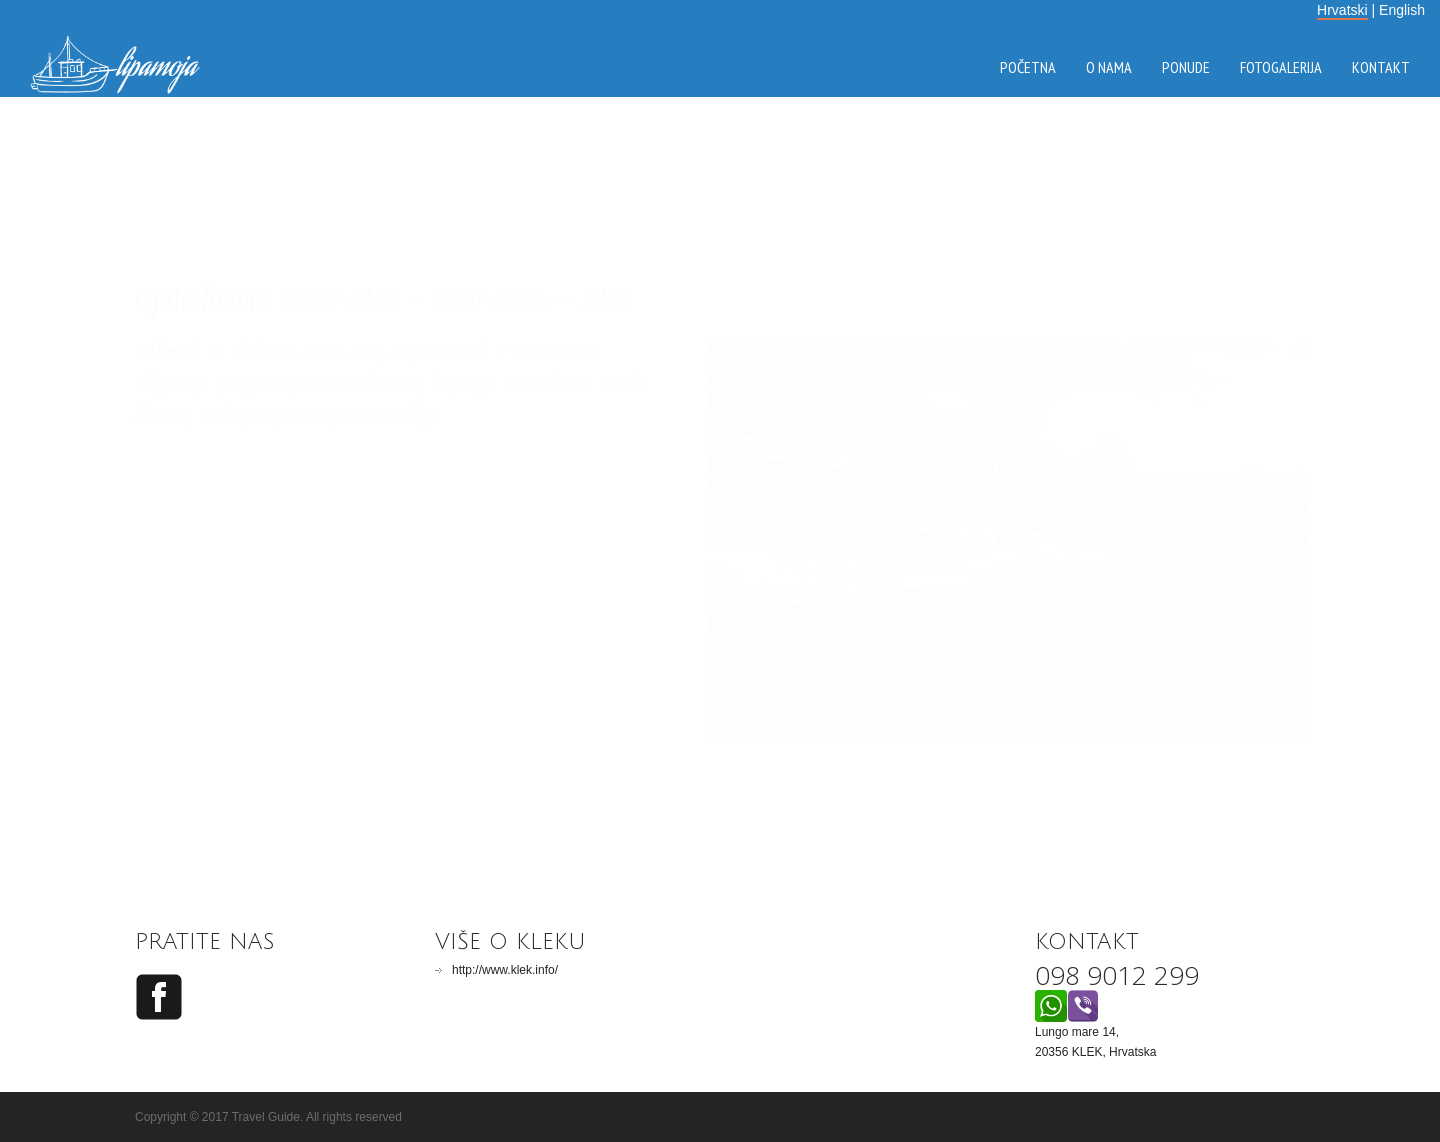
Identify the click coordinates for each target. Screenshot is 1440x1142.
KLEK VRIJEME (720, 192)
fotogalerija (1281, 67)
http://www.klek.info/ (505, 970)
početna (1028, 67)
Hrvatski (1342, 10)
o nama (1109, 67)
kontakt (1381, 67)
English (1402, 10)
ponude (1186, 67)
